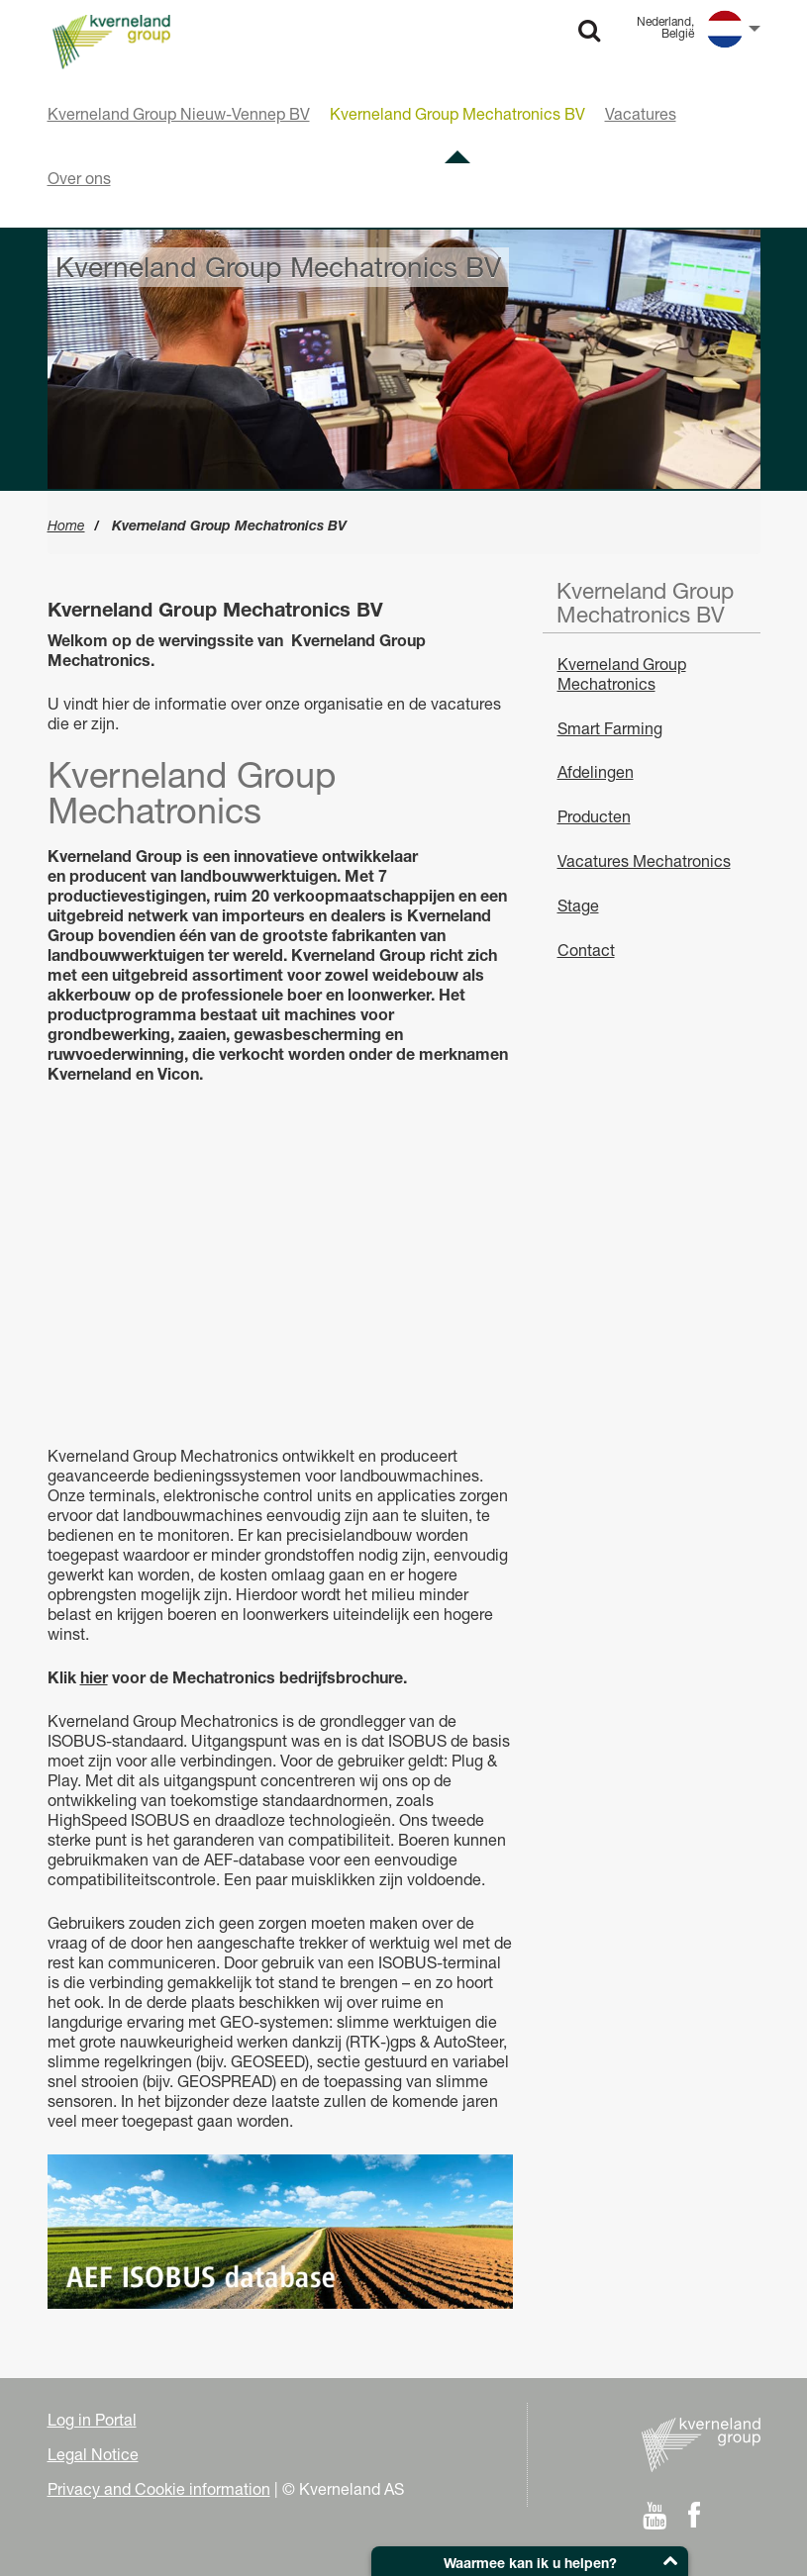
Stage (578, 905)
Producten (594, 816)
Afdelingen (595, 772)
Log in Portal (92, 2420)
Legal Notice (93, 2454)
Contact (586, 950)
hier (94, 1677)
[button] (529, 2561)
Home (66, 525)
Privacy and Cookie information (159, 2489)
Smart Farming (609, 728)
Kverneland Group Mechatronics (621, 674)
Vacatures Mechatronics (644, 861)
